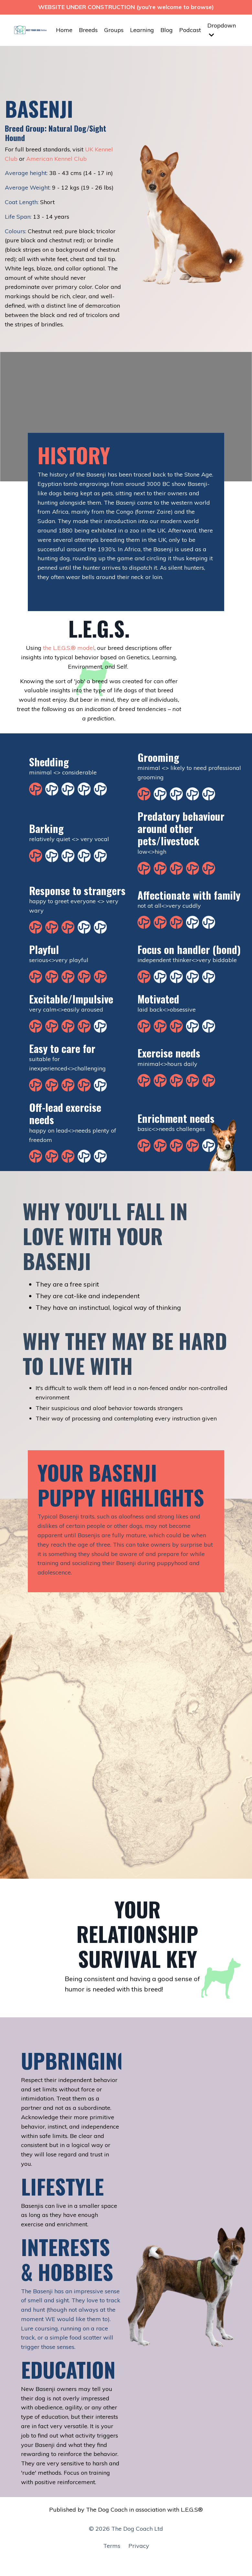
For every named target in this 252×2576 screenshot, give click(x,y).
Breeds (88, 30)
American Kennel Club (56, 158)
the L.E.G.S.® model (68, 648)
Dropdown (221, 30)
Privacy (138, 2545)
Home (64, 30)
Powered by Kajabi (126, 2559)
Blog (166, 30)
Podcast (190, 30)
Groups (114, 30)
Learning (142, 30)
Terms (111, 2545)
